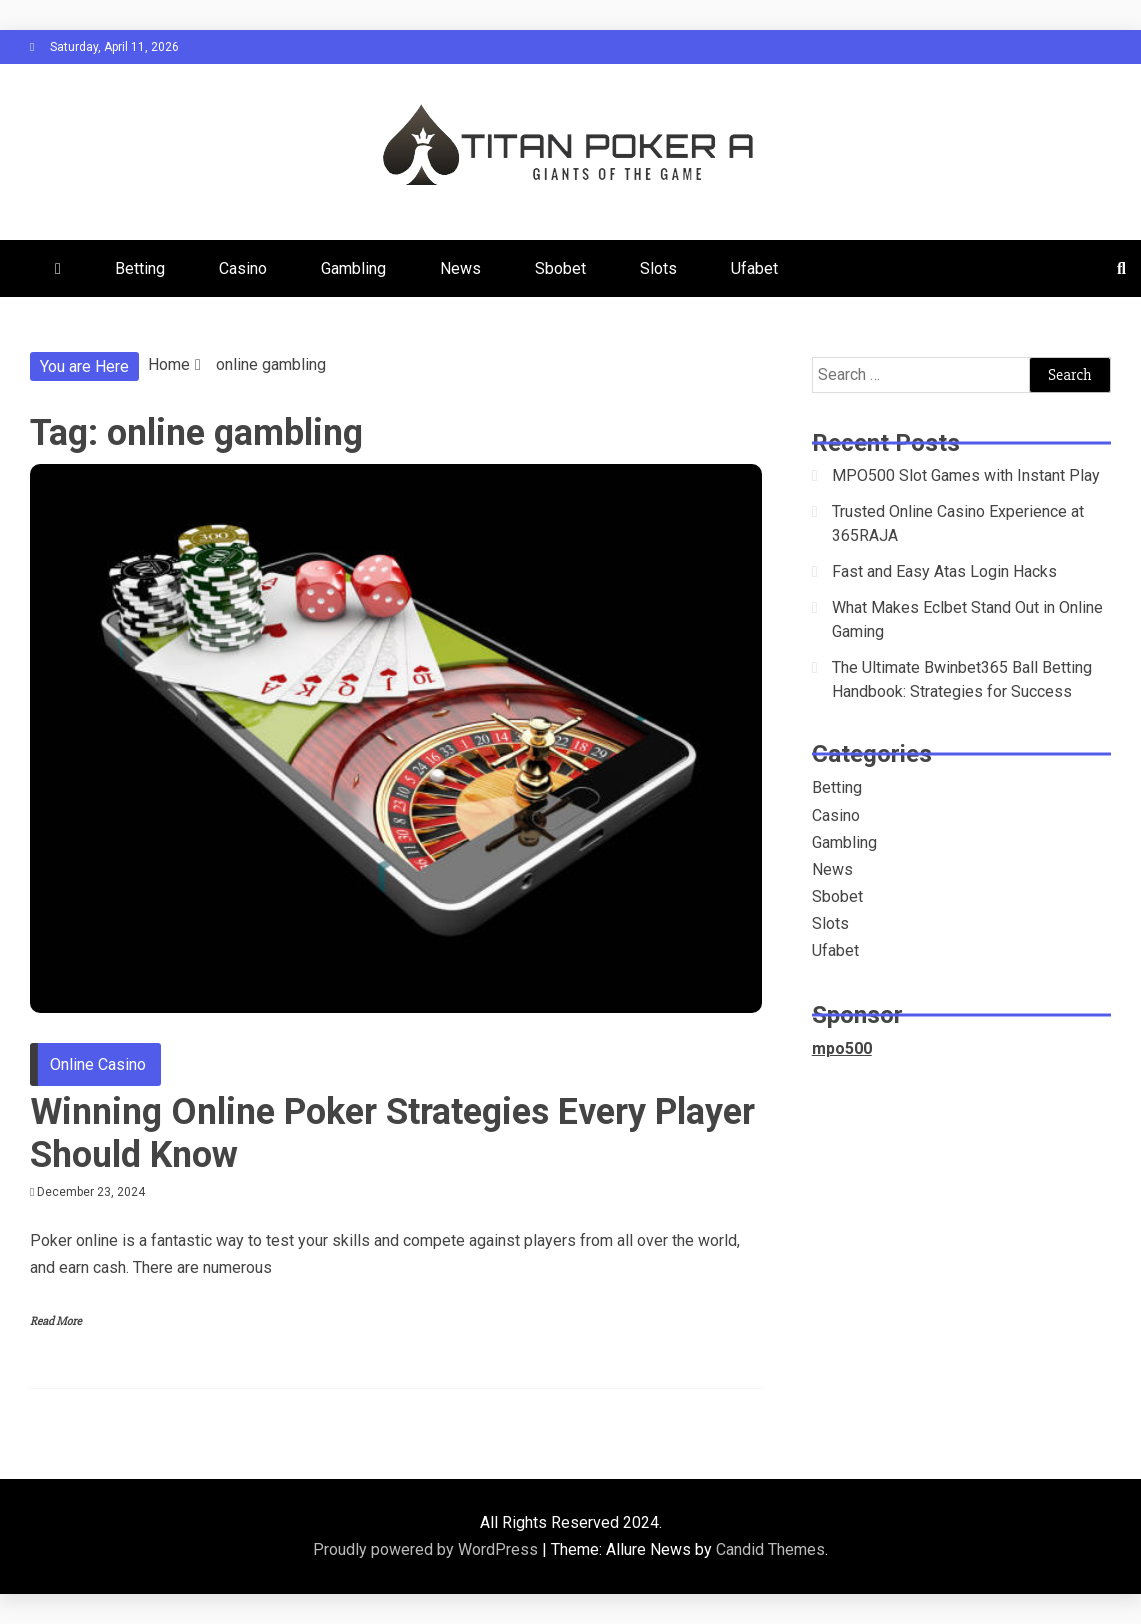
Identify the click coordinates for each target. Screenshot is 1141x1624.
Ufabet (754, 268)
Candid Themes (770, 1549)
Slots (658, 268)
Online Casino (98, 1064)
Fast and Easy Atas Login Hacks (944, 571)
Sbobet (560, 268)
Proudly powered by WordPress (427, 1549)
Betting (140, 268)
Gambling (353, 268)
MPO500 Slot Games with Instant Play (966, 475)
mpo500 (842, 1048)
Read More (56, 1321)
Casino (243, 268)
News (460, 268)
